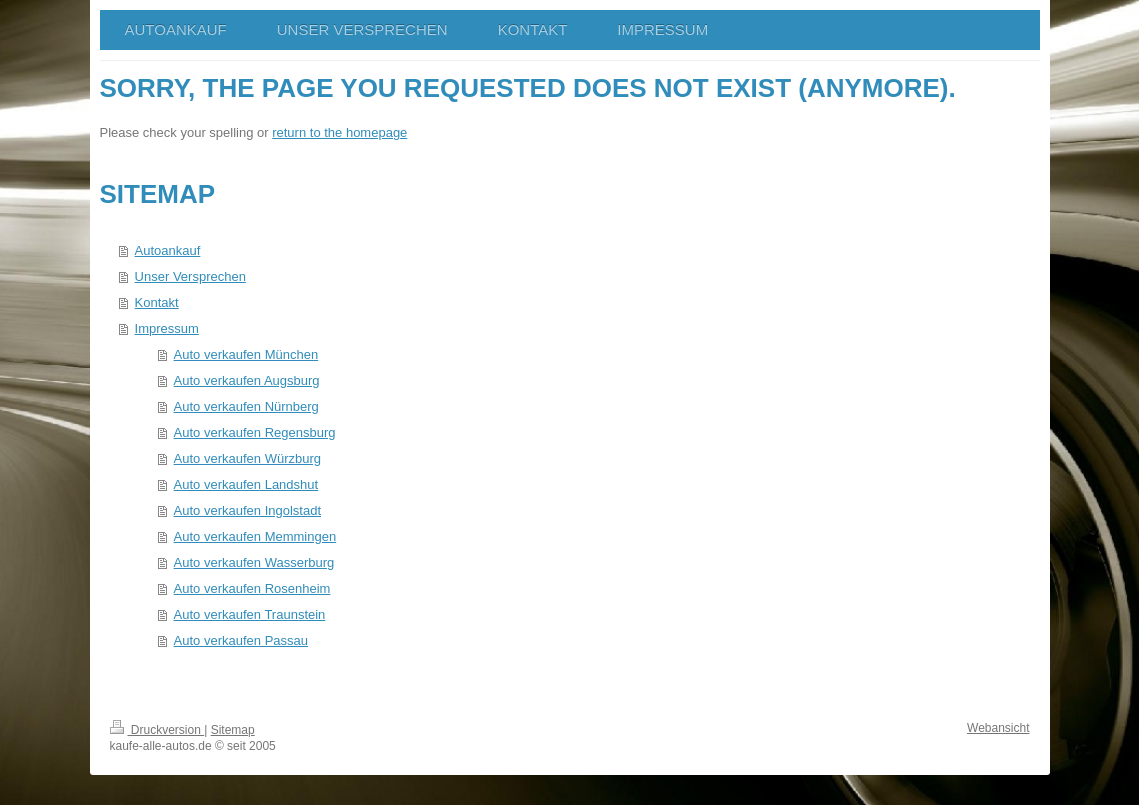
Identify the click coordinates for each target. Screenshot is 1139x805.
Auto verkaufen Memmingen (255, 536)
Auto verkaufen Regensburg (255, 432)
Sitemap (233, 730)
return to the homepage (339, 132)
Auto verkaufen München (246, 354)
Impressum (167, 328)
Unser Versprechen (190, 276)
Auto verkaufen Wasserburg (254, 562)
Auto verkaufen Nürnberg (246, 406)
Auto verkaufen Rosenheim (252, 588)
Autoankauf (168, 250)
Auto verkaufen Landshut (246, 484)
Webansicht (998, 728)
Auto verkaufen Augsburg (247, 380)
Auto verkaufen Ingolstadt (247, 510)
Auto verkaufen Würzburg (247, 458)
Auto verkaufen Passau (241, 640)
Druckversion (157, 730)
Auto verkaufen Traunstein (250, 614)
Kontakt (157, 302)
